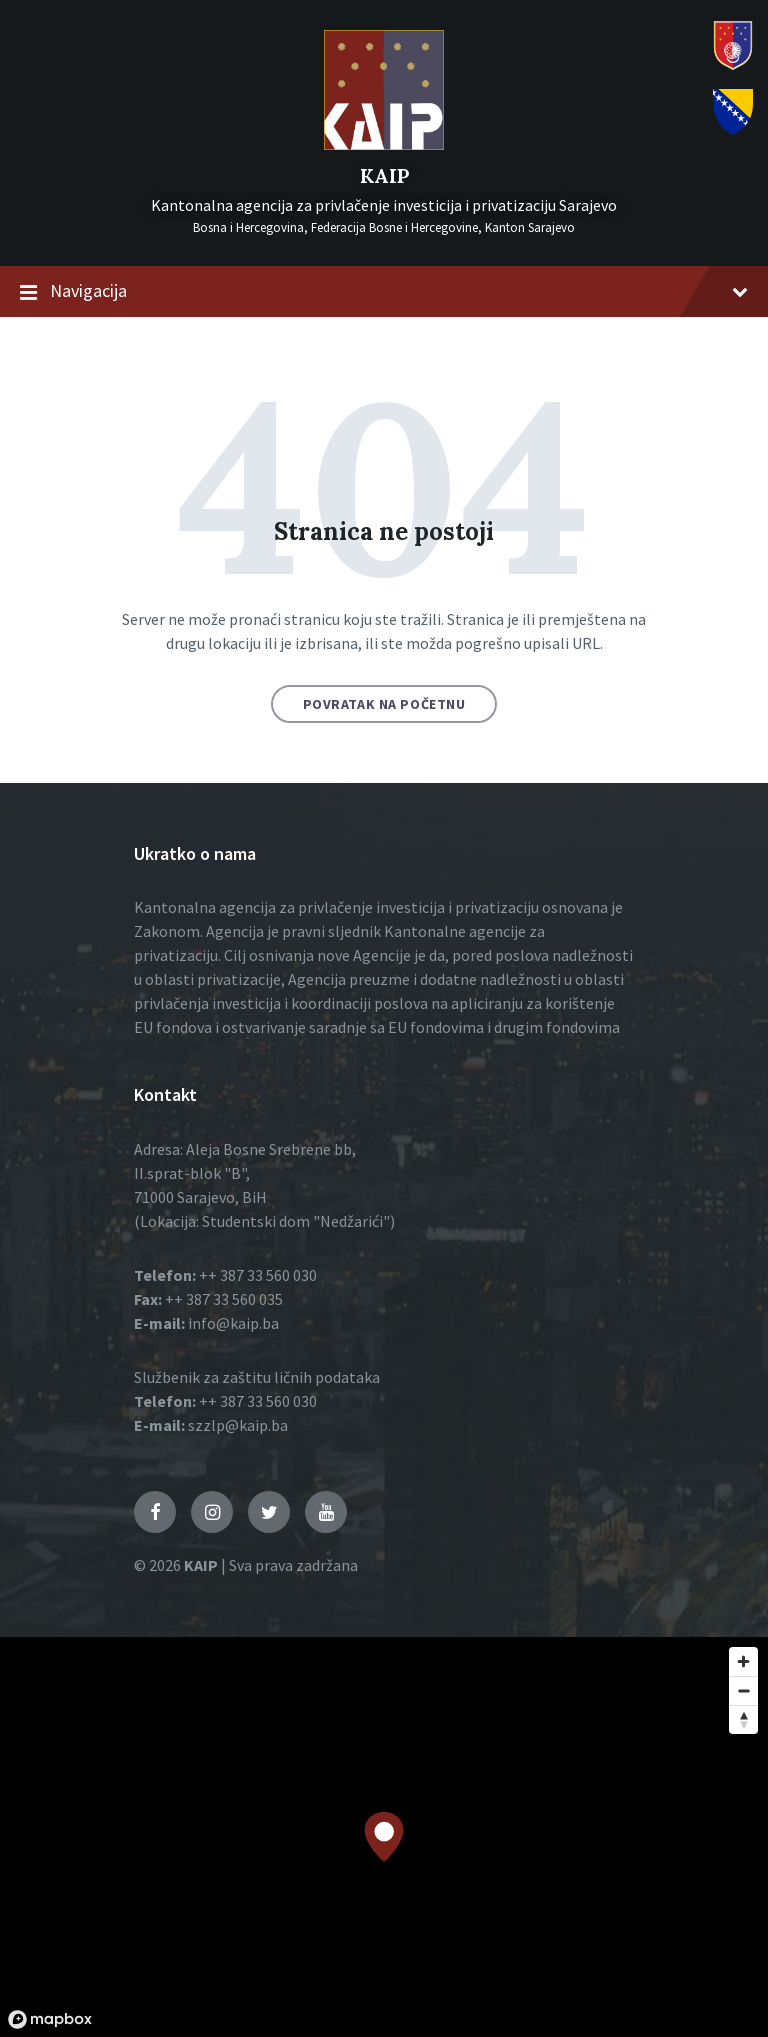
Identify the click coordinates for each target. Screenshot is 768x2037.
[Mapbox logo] (50, 2019)
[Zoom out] (743, 1690)
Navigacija (384, 292)
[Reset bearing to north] (743, 1719)
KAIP (384, 175)
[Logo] (384, 144)
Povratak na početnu (384, 704)
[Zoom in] (743, 1661)
